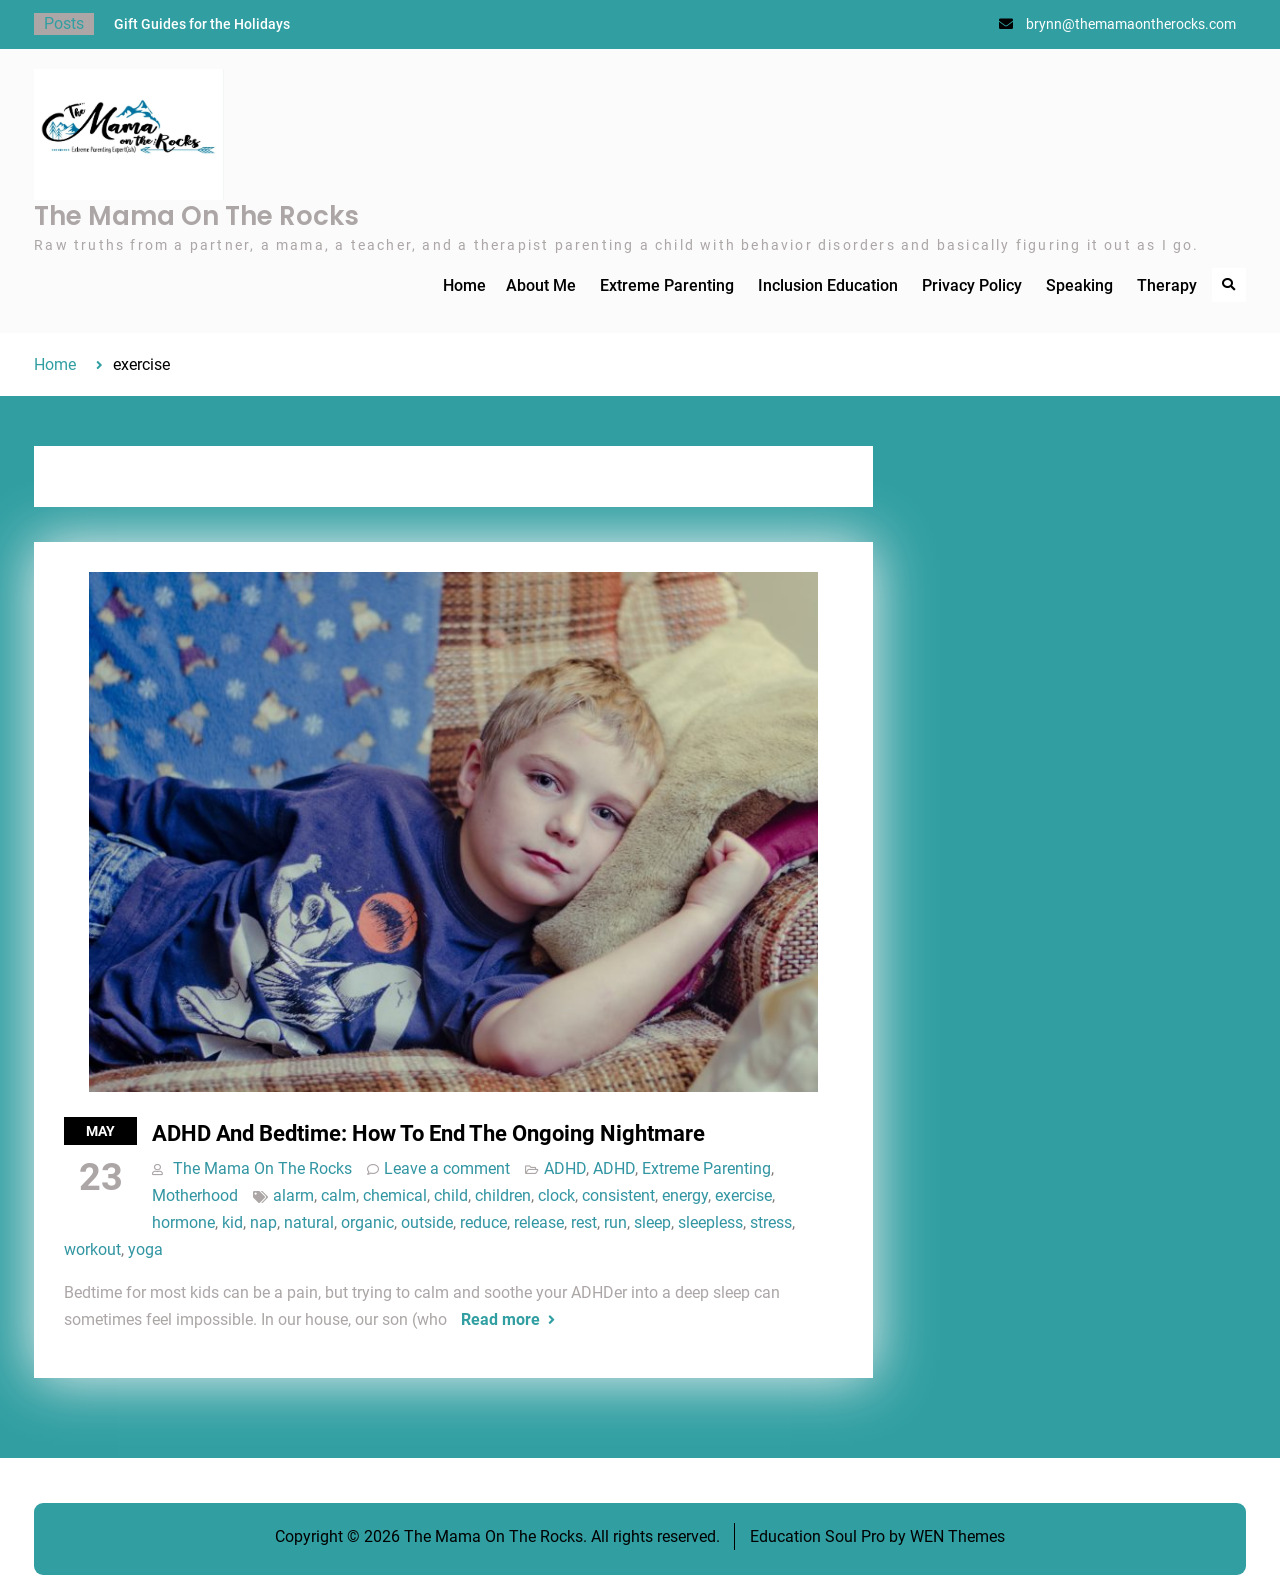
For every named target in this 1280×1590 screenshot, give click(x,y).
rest (584, 1222)
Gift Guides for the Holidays (202, 24)
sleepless (710, 1222)
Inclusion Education (828, 285)
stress (771, 1222)
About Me (541, 285)
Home (464, 285)
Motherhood (195, 1195)
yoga (145, 1249)
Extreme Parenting (667, 285)
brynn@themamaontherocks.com (1131, 24)
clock (556, 1195)
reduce (483, 1222)
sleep (652, 1222)
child (451, 1195)
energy (685, 1195)
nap (263, 1222)
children (503, 1195)
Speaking (1079, 285)
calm (338, 1195)
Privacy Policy (972, 285)
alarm (293, 1195)
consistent (618, 1195)
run (615, 1222)
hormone (183, 1222)
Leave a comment (447, 1168)
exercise (743, 1195)
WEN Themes (957, 1536)
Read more (500, 1319)
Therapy (1167, 285)
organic (367, 1222)
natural (309, 1222)
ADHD (565, 1168)
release (539, 1222)
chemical (395, 1195)
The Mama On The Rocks (196, 216)
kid (232, 1222)
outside (427, 1222)
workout (92, 1249)
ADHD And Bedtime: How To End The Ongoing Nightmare (428, 1133)
